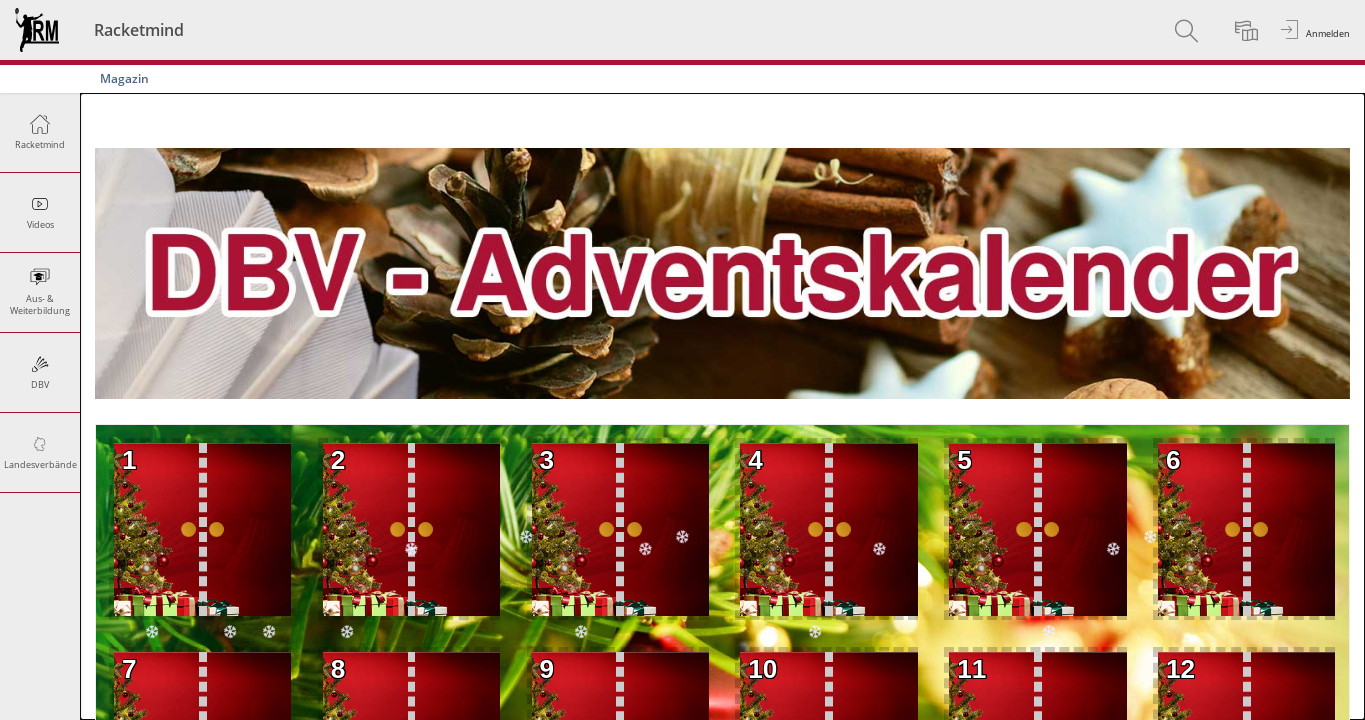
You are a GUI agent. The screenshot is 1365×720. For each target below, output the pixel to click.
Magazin (124, 78)
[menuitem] (1189, 30)
